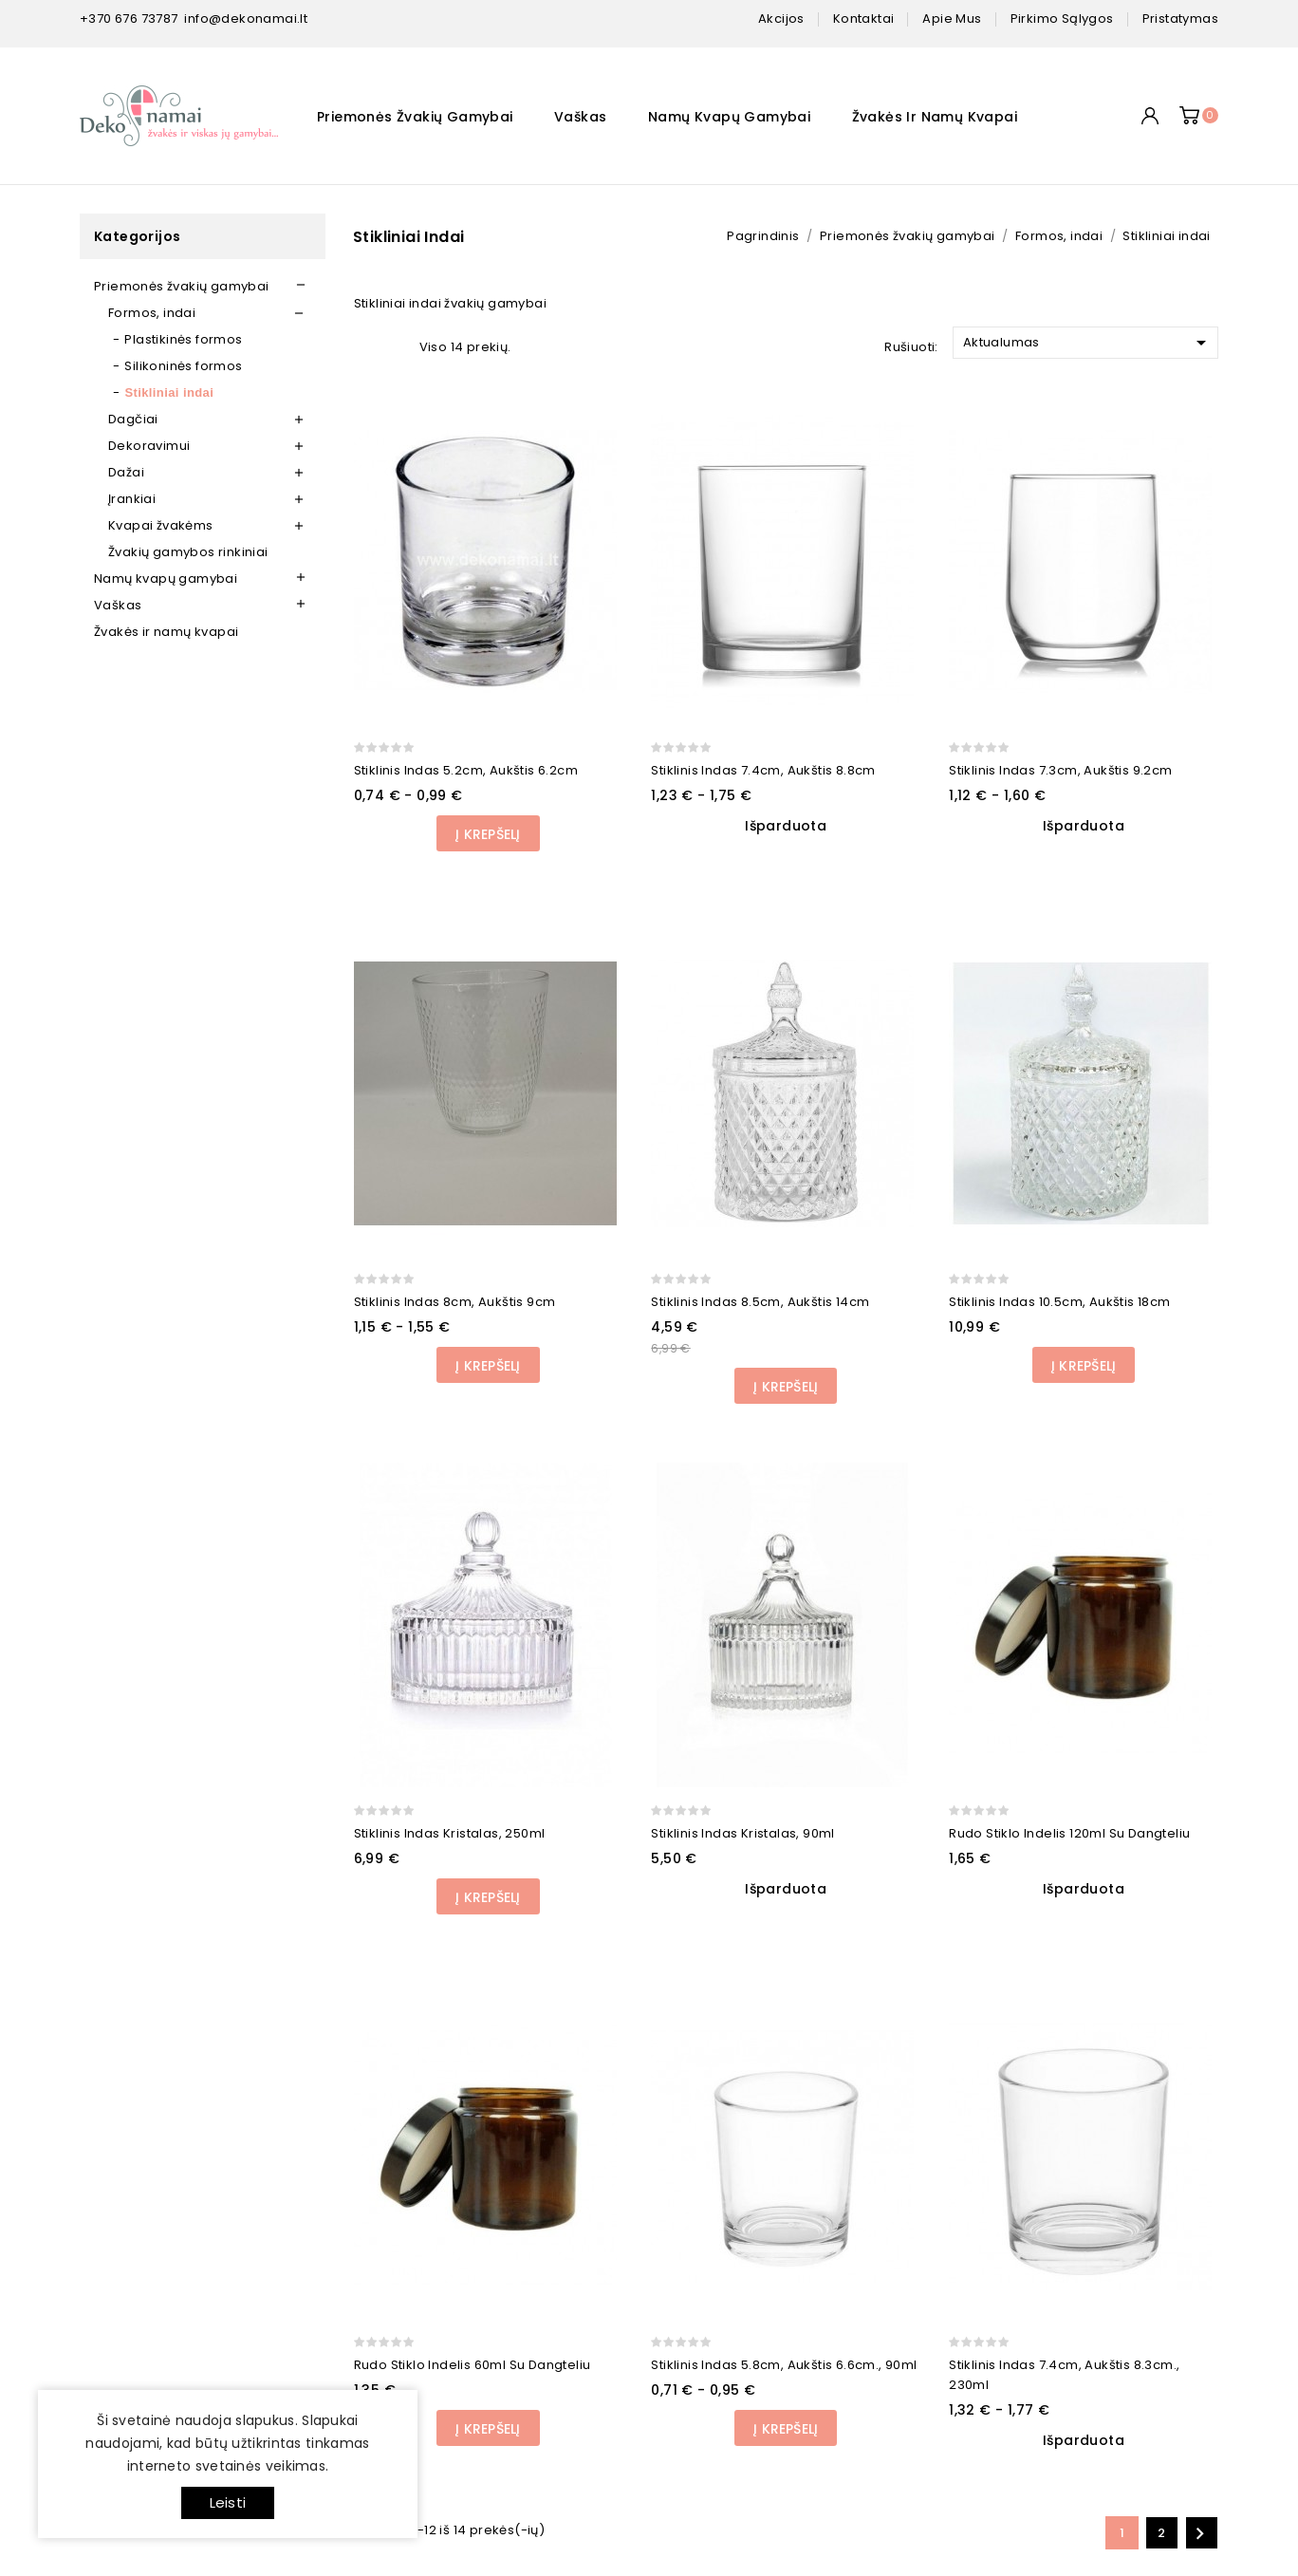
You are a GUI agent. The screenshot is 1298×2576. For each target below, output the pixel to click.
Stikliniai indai (168, 392)
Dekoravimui (149, 446)
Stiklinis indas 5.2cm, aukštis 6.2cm (466, 770)
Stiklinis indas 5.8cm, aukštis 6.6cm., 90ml (784, 2365)
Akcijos (781, 18)
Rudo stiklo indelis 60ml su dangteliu (472, 2365)
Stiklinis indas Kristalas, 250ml (450, 1833)
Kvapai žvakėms (160, 525)
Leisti (228, 2502)
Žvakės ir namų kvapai (934, 116)
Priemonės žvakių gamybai (415, 116)
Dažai (126, 472)
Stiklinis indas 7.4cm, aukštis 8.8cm (763, 770)
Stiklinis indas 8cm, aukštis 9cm (455, 1302)
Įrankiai (132, 499)
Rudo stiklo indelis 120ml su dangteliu (1069, 1833)
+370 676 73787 (129, 18)
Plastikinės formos (183, 339)
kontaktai (864, 18)
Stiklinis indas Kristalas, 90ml (742, 1833)
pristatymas (1180, 18)
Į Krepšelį (487, 834)
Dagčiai (133, 419)
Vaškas (580, 116)
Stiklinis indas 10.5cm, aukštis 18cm (1059, 1302)
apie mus (951, 18)
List (394, 346)
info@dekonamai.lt (245, 18)
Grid (364, 346)
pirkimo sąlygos (1062, 18)
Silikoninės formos (183, 366)
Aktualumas (1088, 342)
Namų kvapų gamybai (729, 116)
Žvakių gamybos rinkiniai (188, 552)
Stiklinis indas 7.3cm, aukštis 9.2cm (1060, 770)
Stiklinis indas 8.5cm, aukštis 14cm (760, 1302)
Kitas (1200, 2534)
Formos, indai (151, 313)
